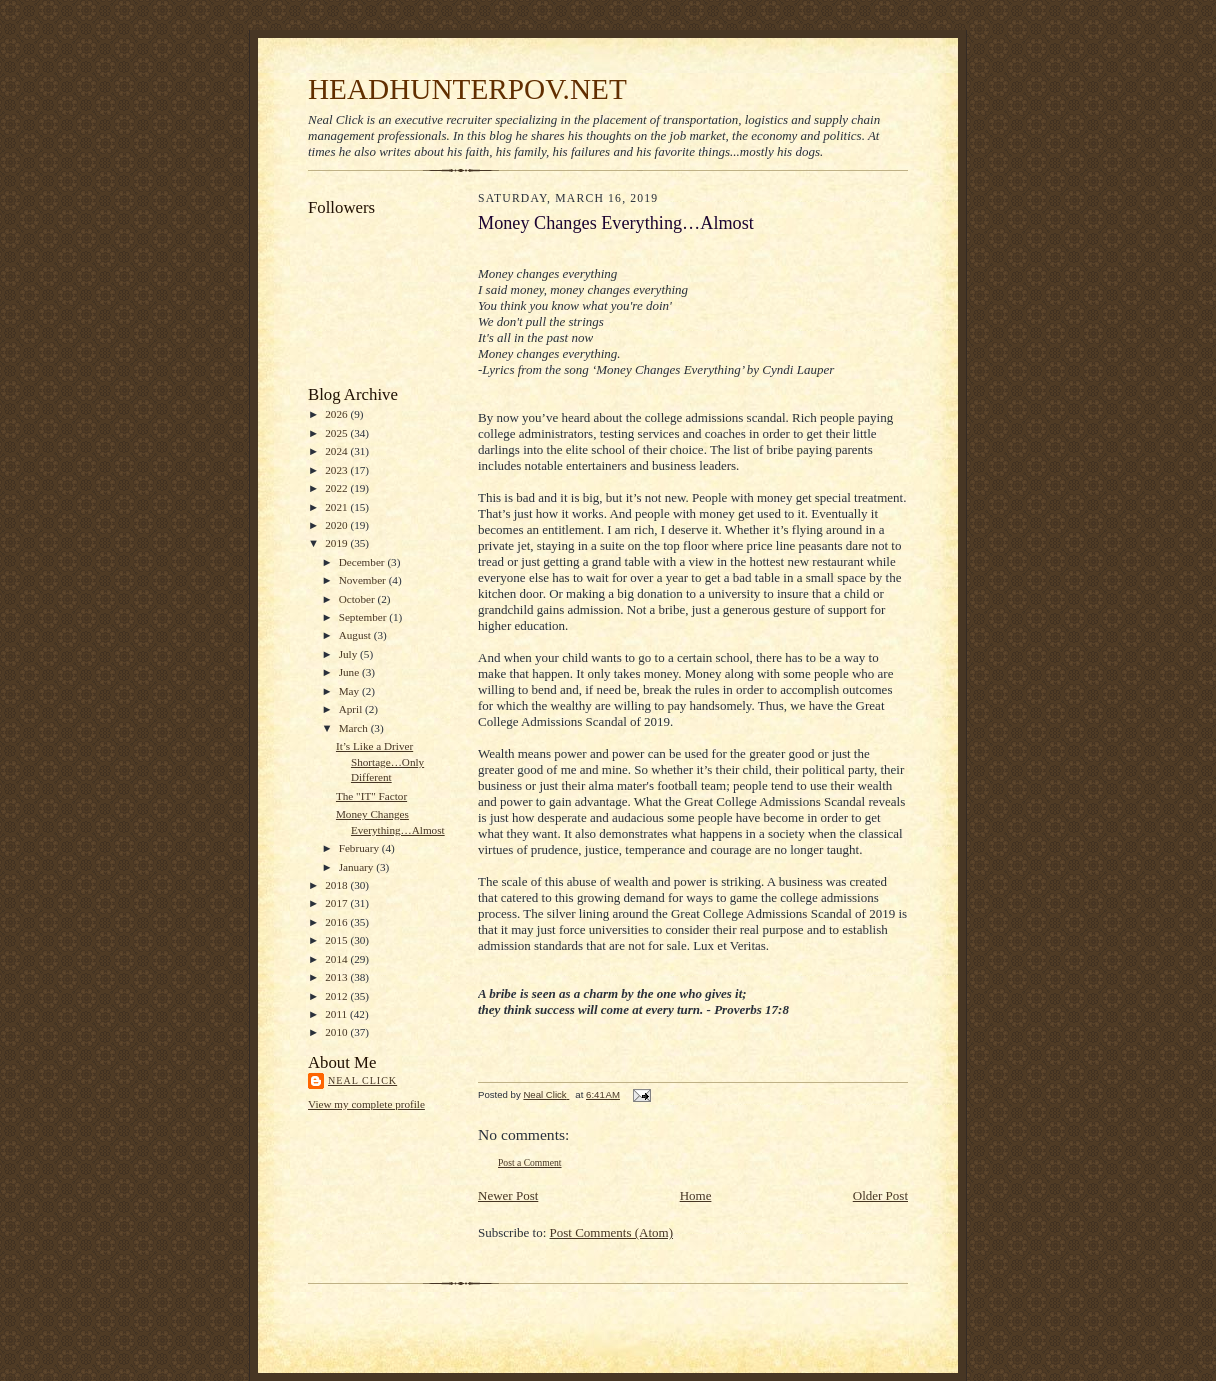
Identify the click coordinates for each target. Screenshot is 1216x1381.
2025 (337, 433)
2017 (337, 903)
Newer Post (508, 1195)
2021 (337, 507)
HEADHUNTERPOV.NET (467, 89)
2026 (337, 414)
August (356, 635)
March (355, 728)
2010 (337, 1032)
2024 (337, 451)
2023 (337, 470)
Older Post (880, 1195)
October (358, 599)
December (363, 562)
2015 (337, 940)
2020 (337, 525)
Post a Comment (530, 1162)
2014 (337, 959)
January (358, 867)
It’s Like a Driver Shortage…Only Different (380, 761)
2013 (337, 977)
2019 (337, 543)
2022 (337, 488)
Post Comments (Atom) (612, 1232)
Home (696, 1195)
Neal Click (362, 1080)
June (350, 672)
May (350, 691)
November (364, 580)
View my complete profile (366, 1104)
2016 (337, 922)
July (349, 654)
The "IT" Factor (371, 796)
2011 (337, 1014)
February (360, 848)
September (364, 617)
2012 (337, 996)
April (352, 709)
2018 (337, 885)
